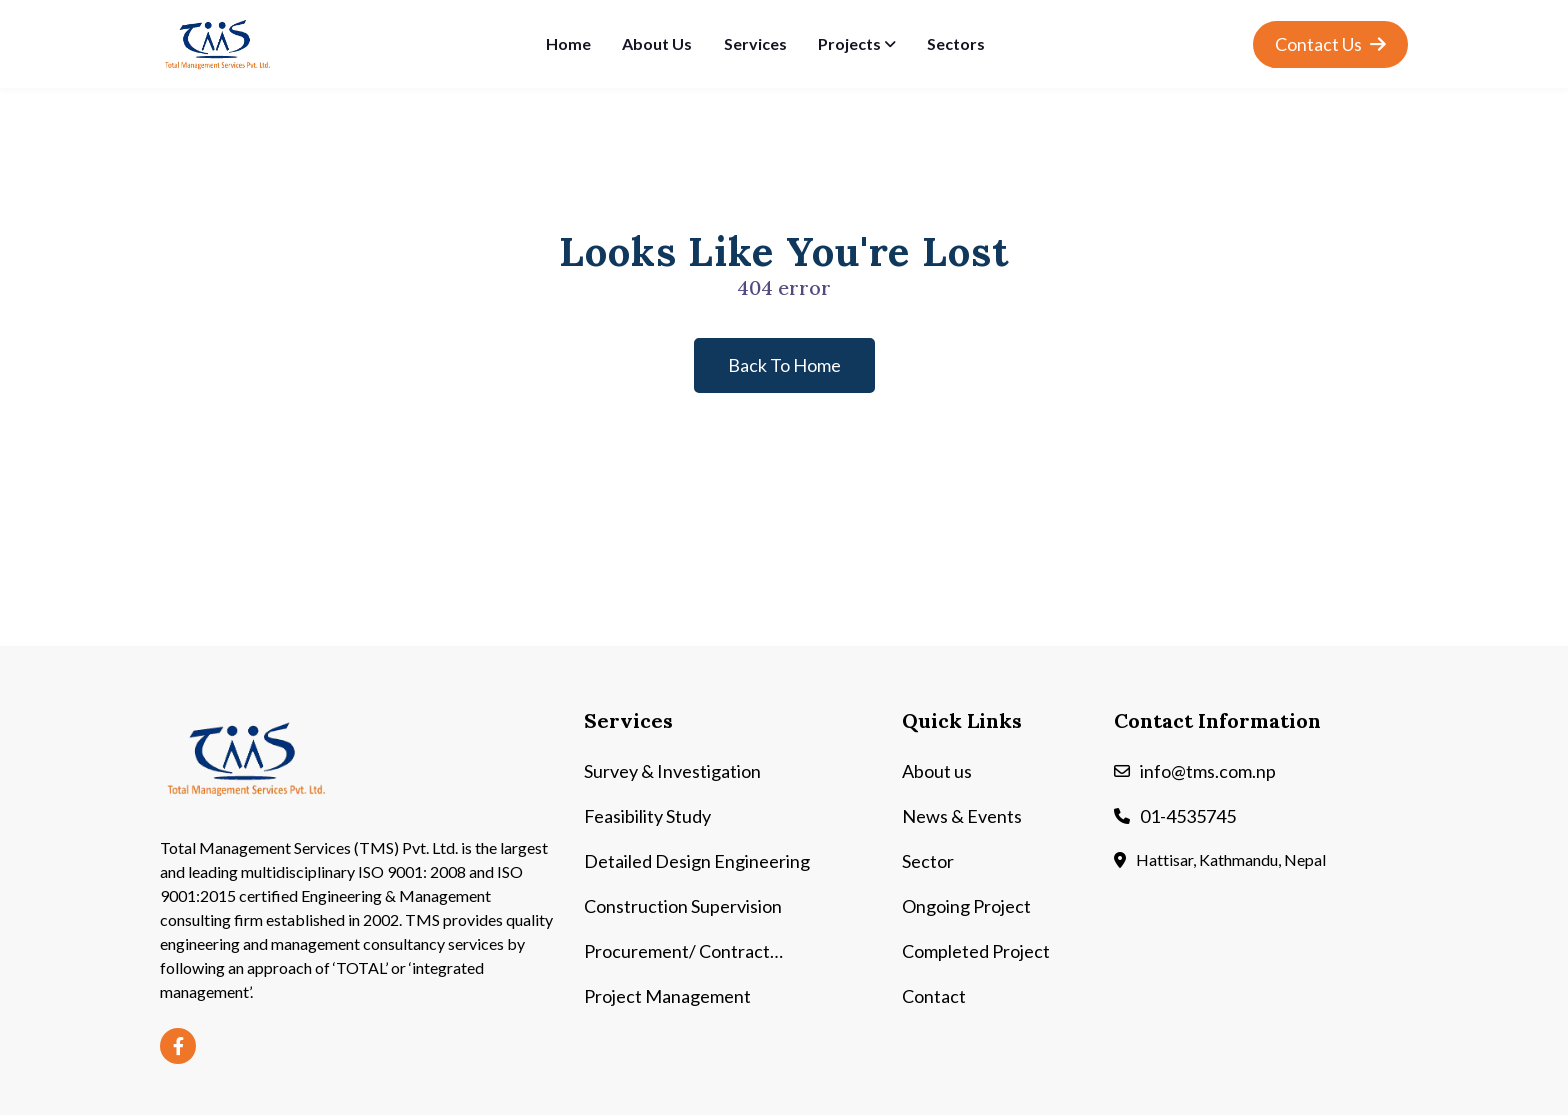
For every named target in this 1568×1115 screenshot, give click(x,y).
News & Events (962, 816)
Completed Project (976, 951)
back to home (784, 365)
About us (937, 771)
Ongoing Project (966, 906)
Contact (934, 996)
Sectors (956, 43)
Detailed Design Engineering (697, 861)
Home (568, 43)
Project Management (667, 996)
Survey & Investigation (672, 771)
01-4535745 (1188, 816)
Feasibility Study (647, 816)
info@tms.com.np (1208, 771)
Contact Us (1330, 44)
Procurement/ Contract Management (677, 952)
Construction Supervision (683, 906)
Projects (849, 43)
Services (755, 43)
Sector (928, 861)
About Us (657, 43)
